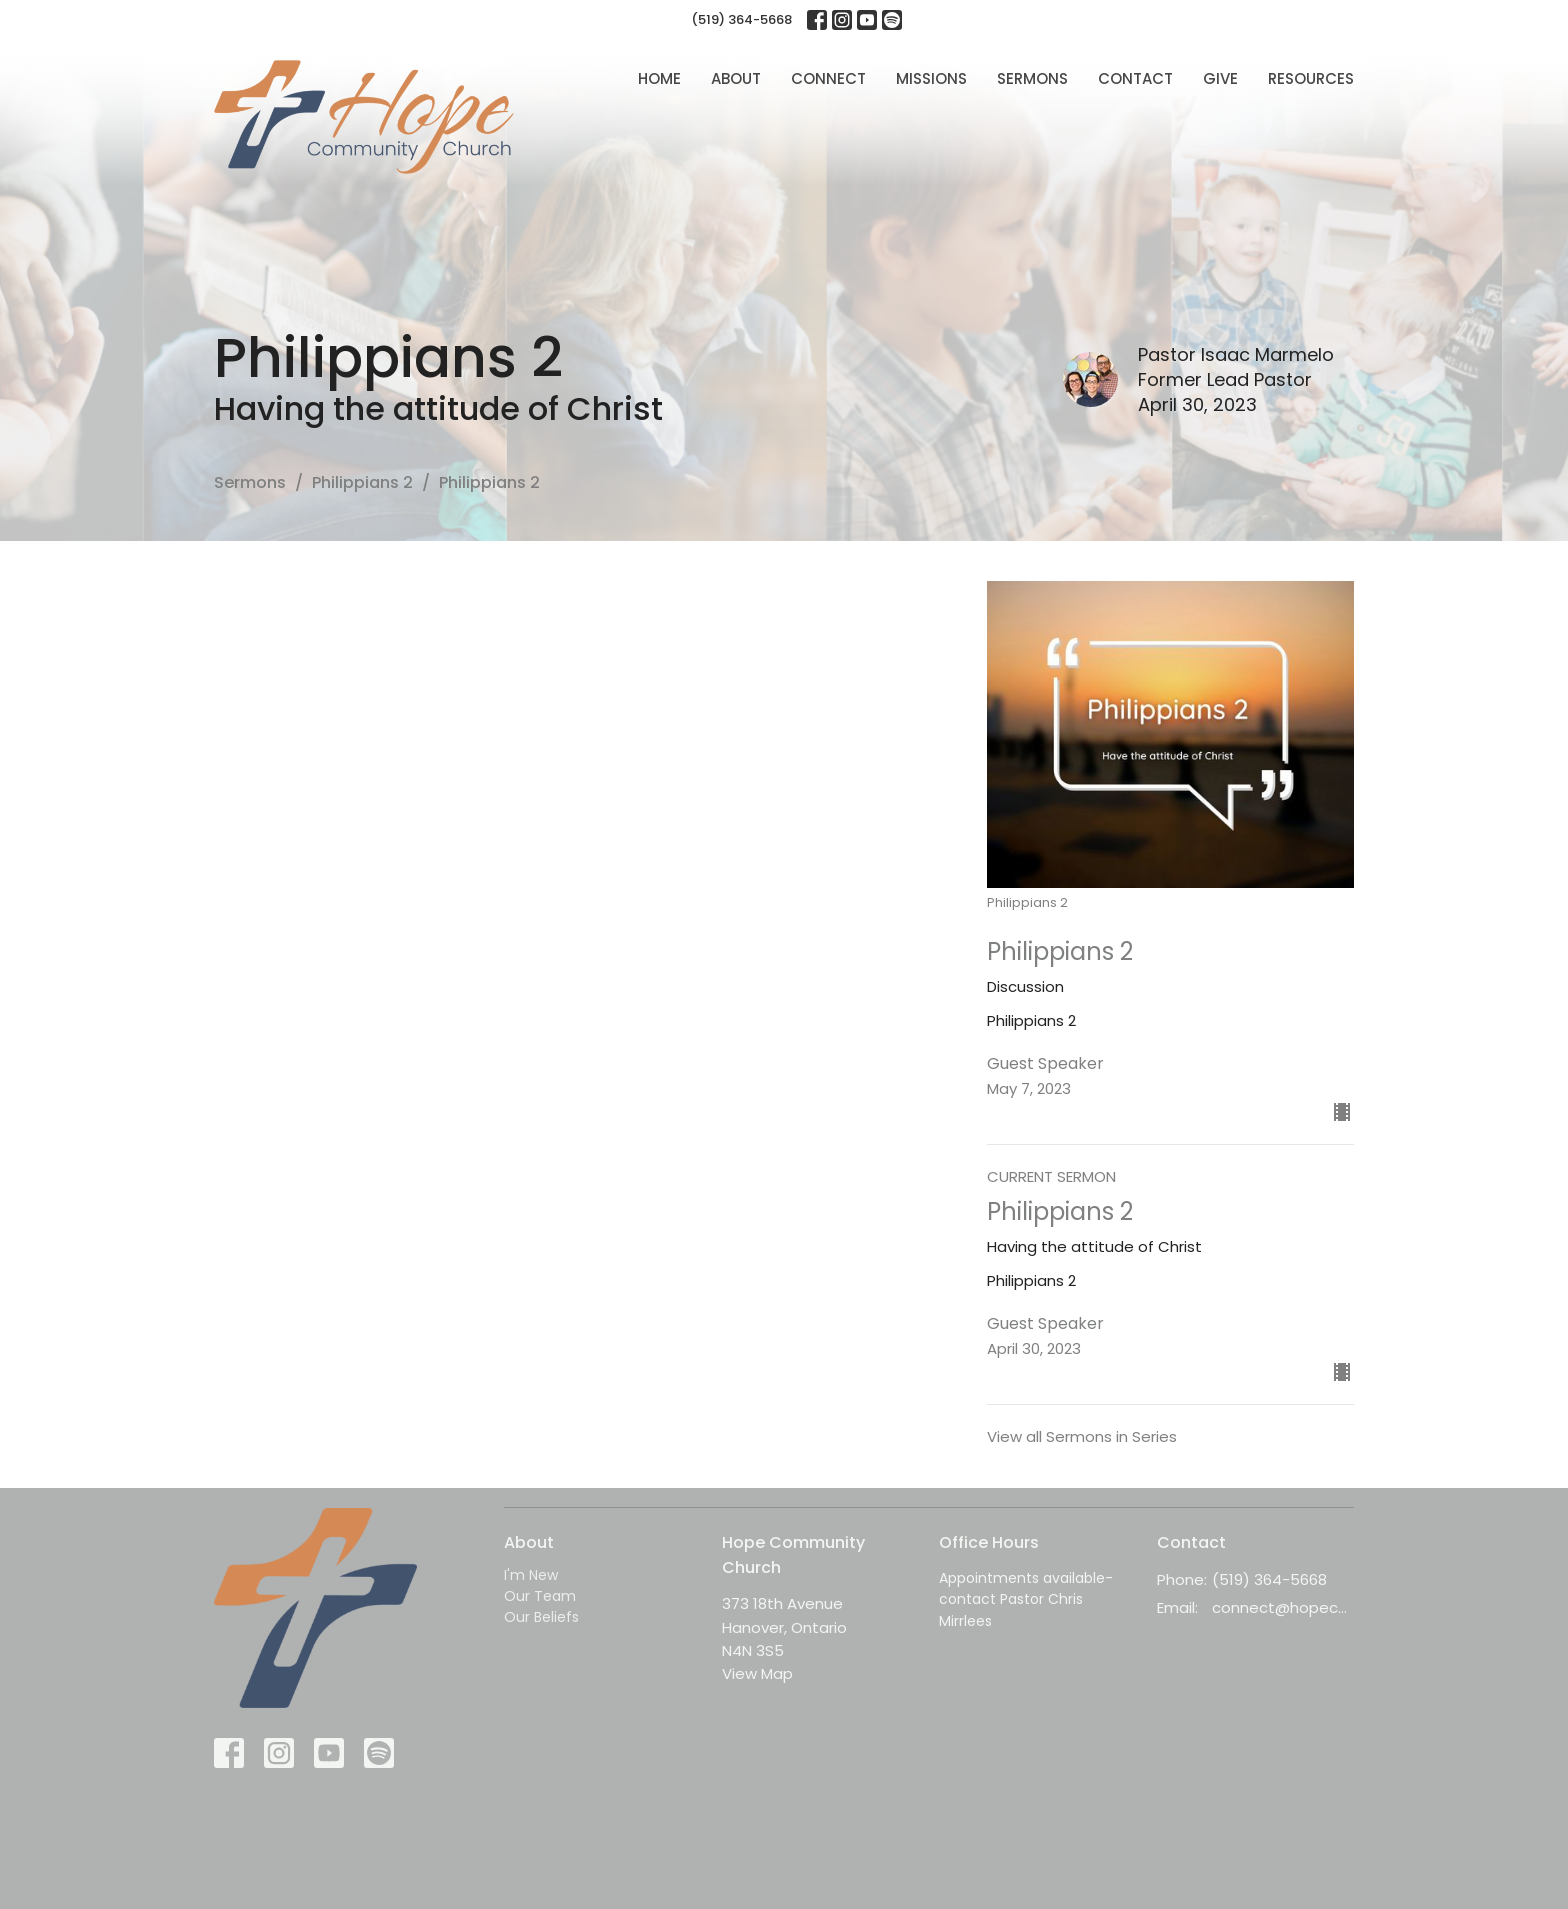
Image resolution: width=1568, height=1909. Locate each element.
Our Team (540, 1596)
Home (659, 78)
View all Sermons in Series (1082, 1436)
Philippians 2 (362, 482)
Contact (1135, 78)
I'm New (531, 1575)
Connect (828, 78)
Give (1220, 78)
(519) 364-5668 (741, 19)
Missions (931, 78)
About (736, 78)
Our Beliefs (541, 1617)
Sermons (1032, 78)
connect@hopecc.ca (1283, 1607)
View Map (757, 1673)
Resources (1311, 78)
